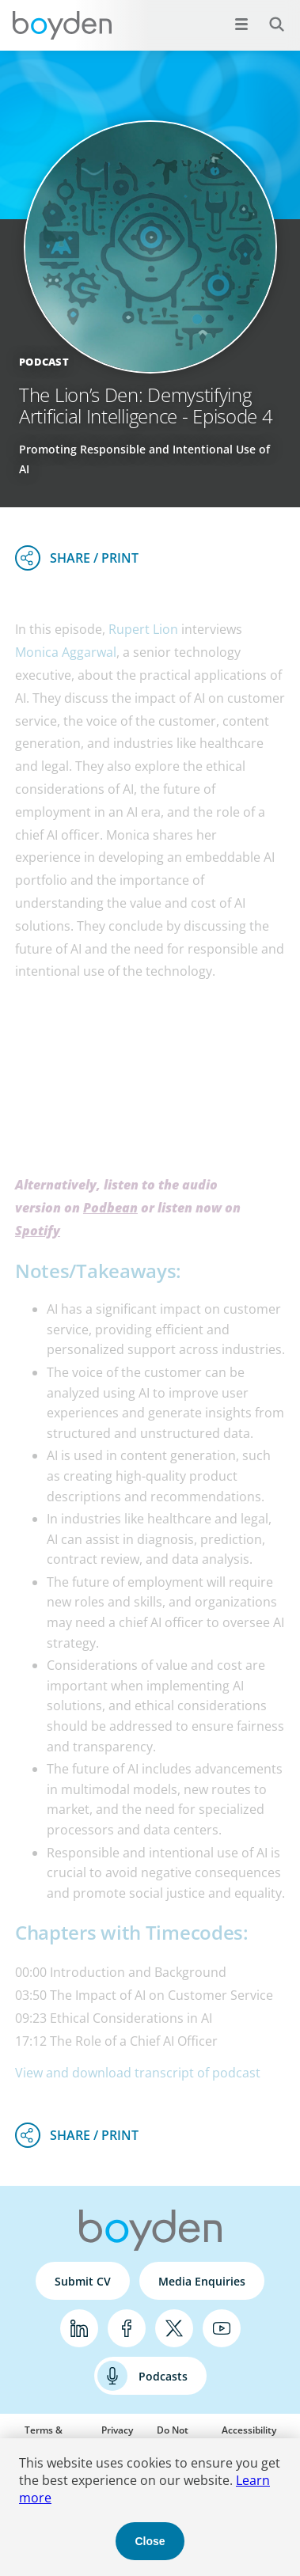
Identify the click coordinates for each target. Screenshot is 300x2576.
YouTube (222, 2328)
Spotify (37, 1230)
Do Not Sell (172, 2436)
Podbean (110, 1207)
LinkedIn (79, 2328)
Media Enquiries (201, 2281)
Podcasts (163, 2376)
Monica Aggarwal (65, 652)
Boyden (61, 25)
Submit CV (83, 2281)
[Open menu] (241, 23)
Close (150, 2541)
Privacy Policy (117, 2436)
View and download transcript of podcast (137, 2072)
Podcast (44, 362)
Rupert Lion (143, 629)
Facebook (127, 2328)
